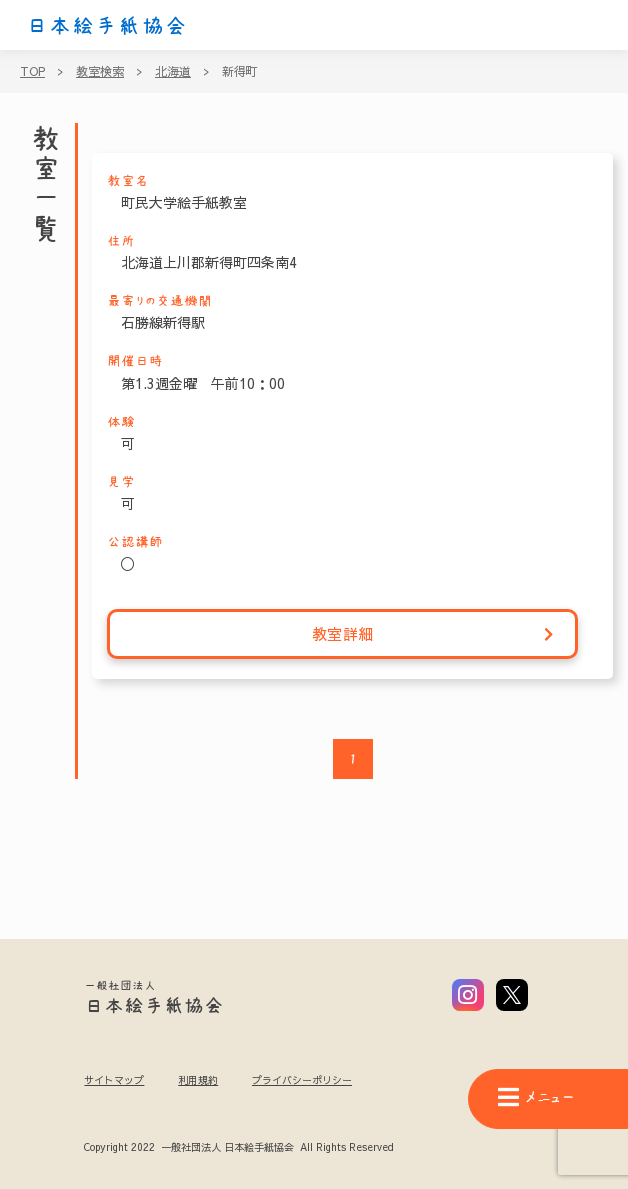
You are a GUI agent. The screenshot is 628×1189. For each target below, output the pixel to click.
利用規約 (198, 1080)
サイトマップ (114, 1080)
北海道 (173, 71)
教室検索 (100, 71)
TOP (32, 71)
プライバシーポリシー (302, 1080)
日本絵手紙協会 (107, 26)
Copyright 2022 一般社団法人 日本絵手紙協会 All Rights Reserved (238, 1148)
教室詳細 (433, 634)
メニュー (536, 1097)
